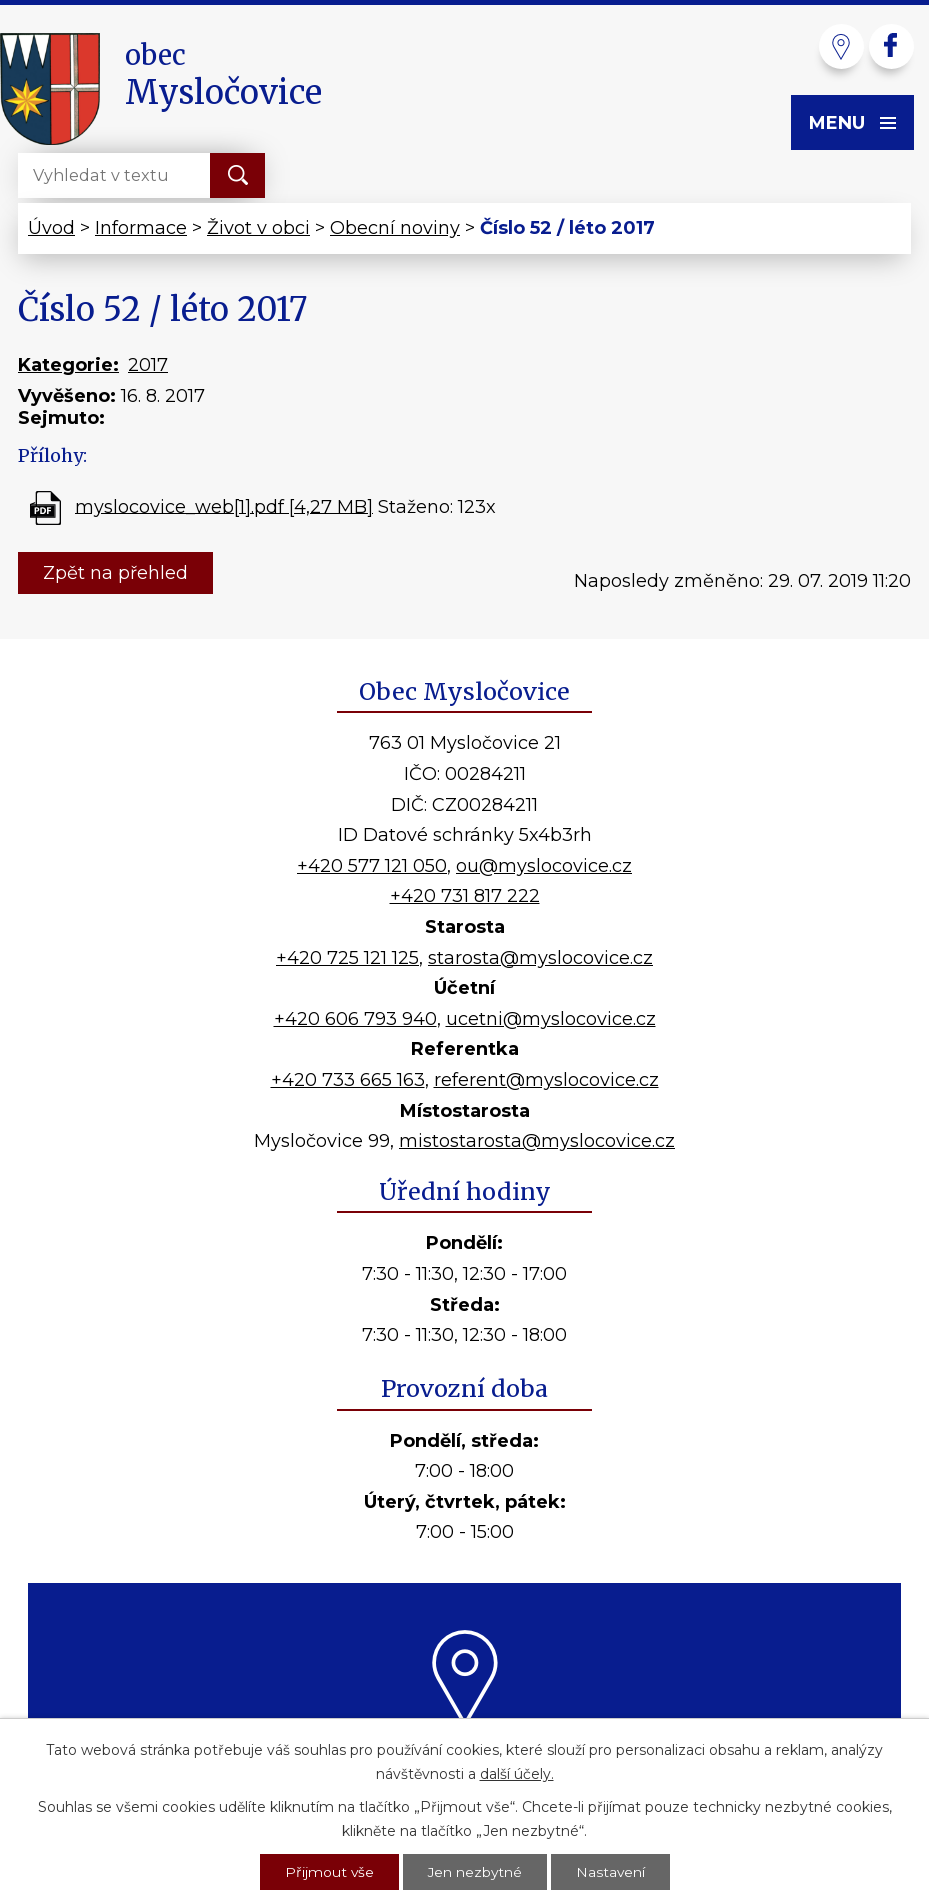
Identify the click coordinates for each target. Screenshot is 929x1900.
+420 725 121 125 (347, 958)
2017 (148, 365)
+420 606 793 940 (355, 1019)
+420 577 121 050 (372, 866)
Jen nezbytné (475, 1871)
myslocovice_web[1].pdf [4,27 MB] (224, 506)
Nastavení (612, 1871)
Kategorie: (68, 365)
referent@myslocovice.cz (546, 1080)
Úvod (51, 228)
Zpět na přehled (115, 573)
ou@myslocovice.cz (544, 866)
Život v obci (258, 228)
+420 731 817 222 (465, 896)
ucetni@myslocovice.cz (551, 1019)
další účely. (517, 1772)
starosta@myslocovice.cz (540, 958)
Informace (141, 228)
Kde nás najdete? (464, 1751)
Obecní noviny (395, 228)
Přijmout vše (328, 1871)
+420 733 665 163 (348, 1080)
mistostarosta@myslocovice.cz (537, 1141)
